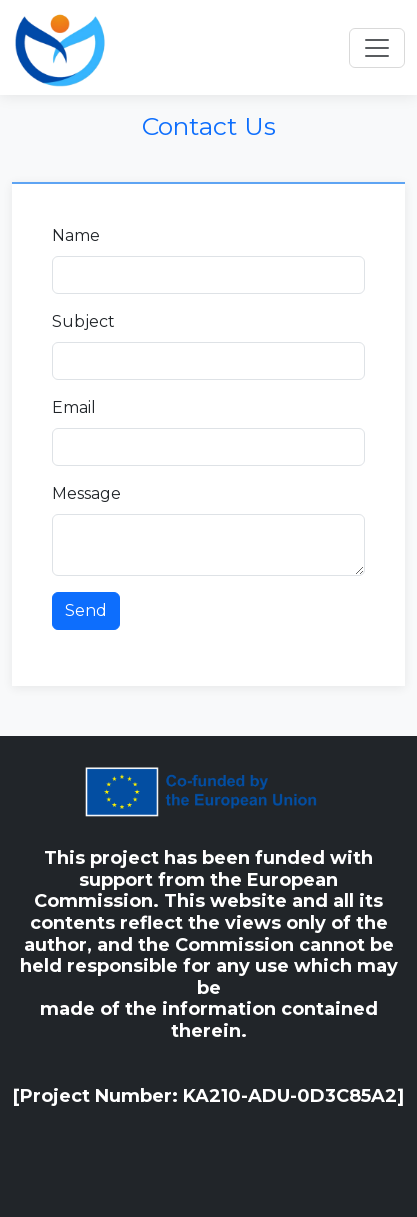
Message (86, 493)
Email (74, 407)
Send (86, 610)
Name (76, 235)
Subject (83, 321)
